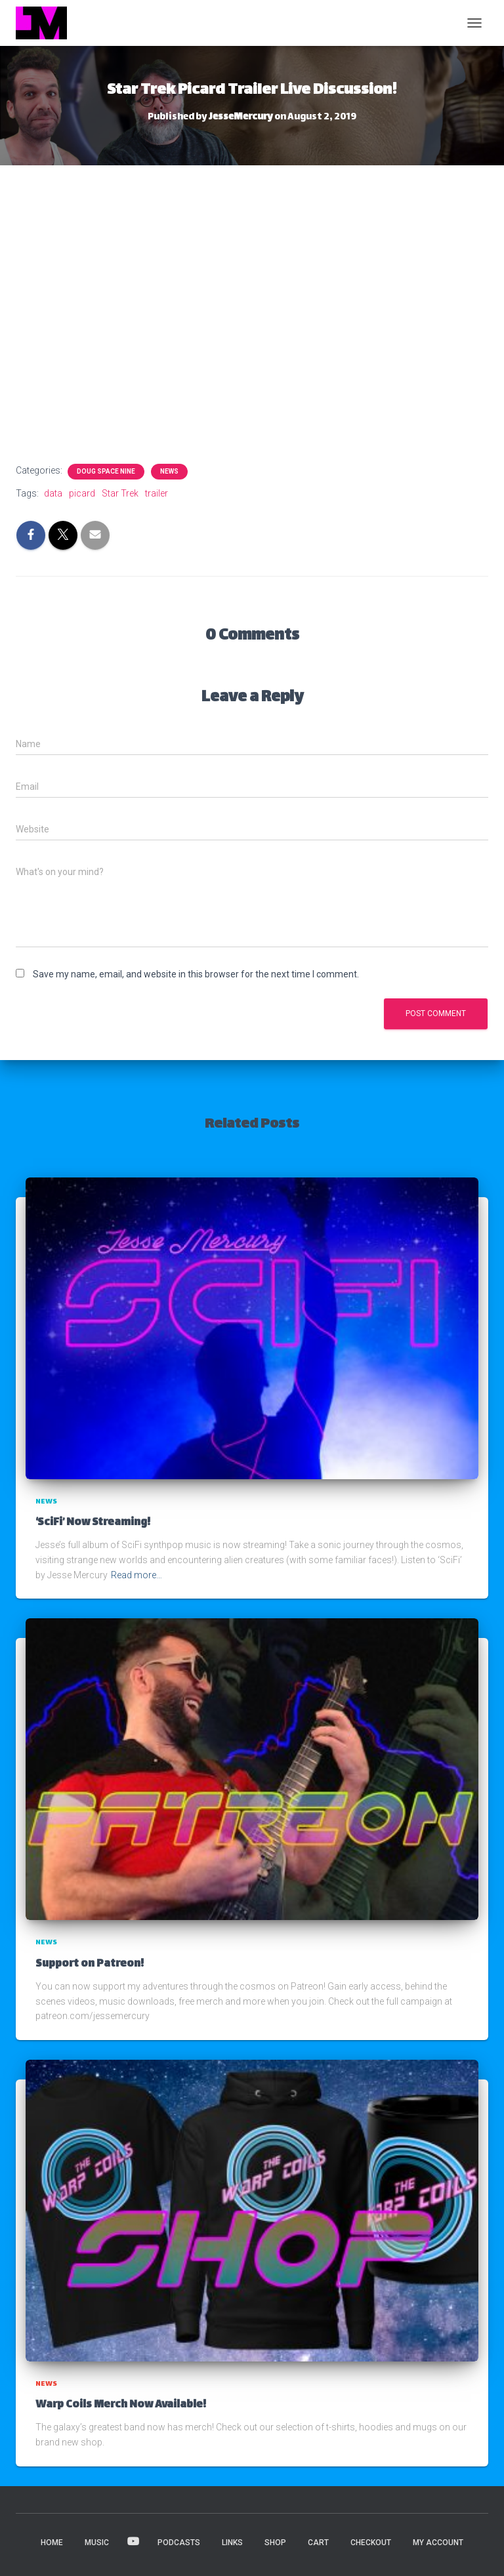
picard (82, 493)
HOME (52, 2542)
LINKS (232, 2542)
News (169, 471)
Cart (318, 2542)
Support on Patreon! (89, 1964)
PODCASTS (179, 2542)
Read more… (136, 1575)
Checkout (370, 2542)
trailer (156, 493)
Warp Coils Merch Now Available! (120, 2405)
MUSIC (97, 2542)
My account (438, 2542)
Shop (275, 2542)
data (53, 493)
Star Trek (120, 493)
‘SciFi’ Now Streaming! (92, 1522)
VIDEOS (133, 2542)
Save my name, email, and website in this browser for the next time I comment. (196, 974)
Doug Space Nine (106, 471)
